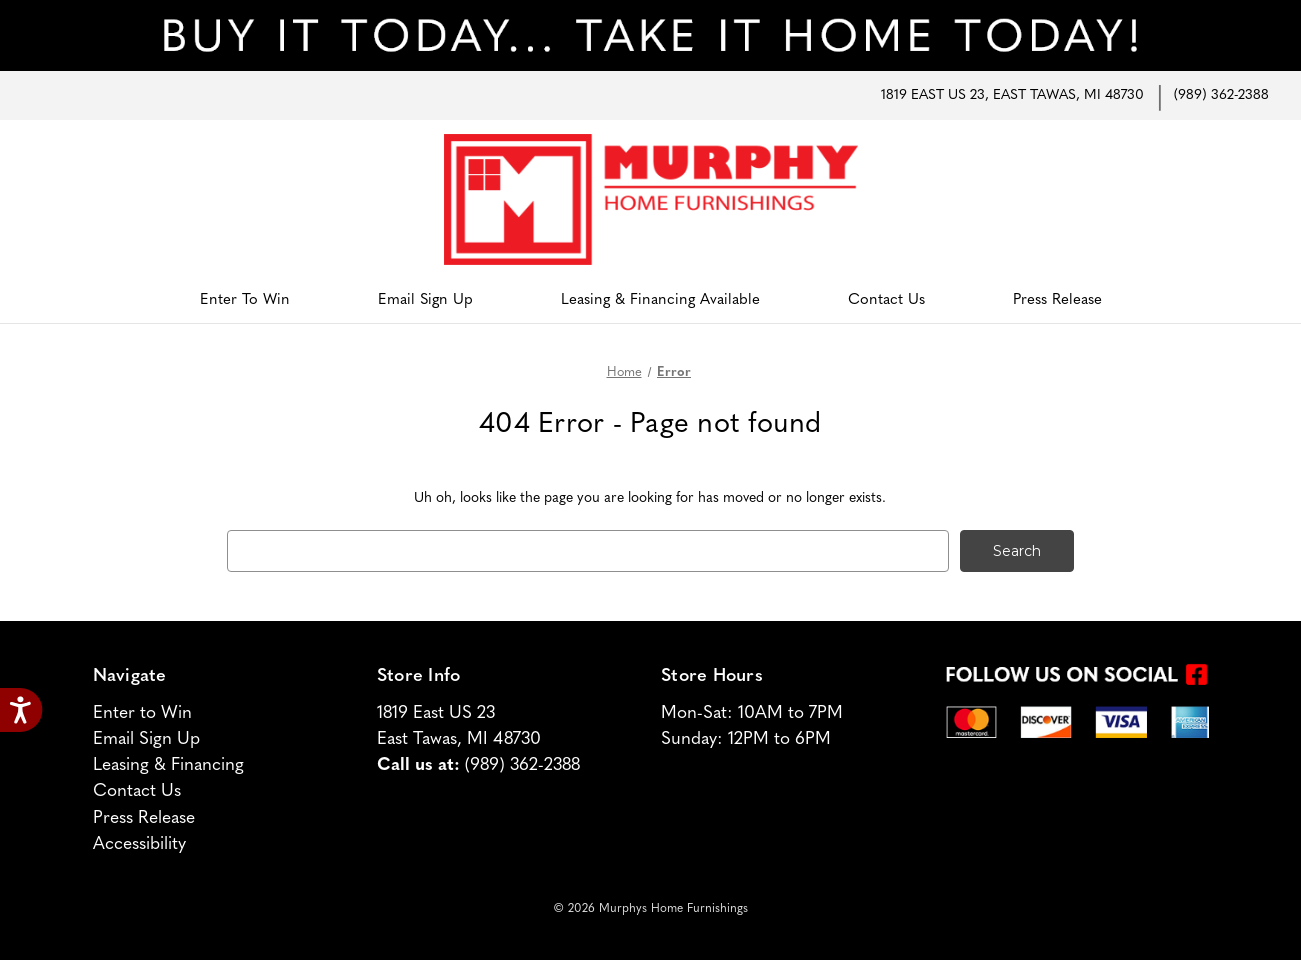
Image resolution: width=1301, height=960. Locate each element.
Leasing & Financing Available (660, 300)
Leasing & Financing (168, 765)
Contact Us (886, 300)
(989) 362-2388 (1221, 95)
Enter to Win (245, 300)
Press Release (1057, 300)
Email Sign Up (425, 300)
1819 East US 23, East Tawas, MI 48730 (1012, 95)
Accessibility (139, 844)
